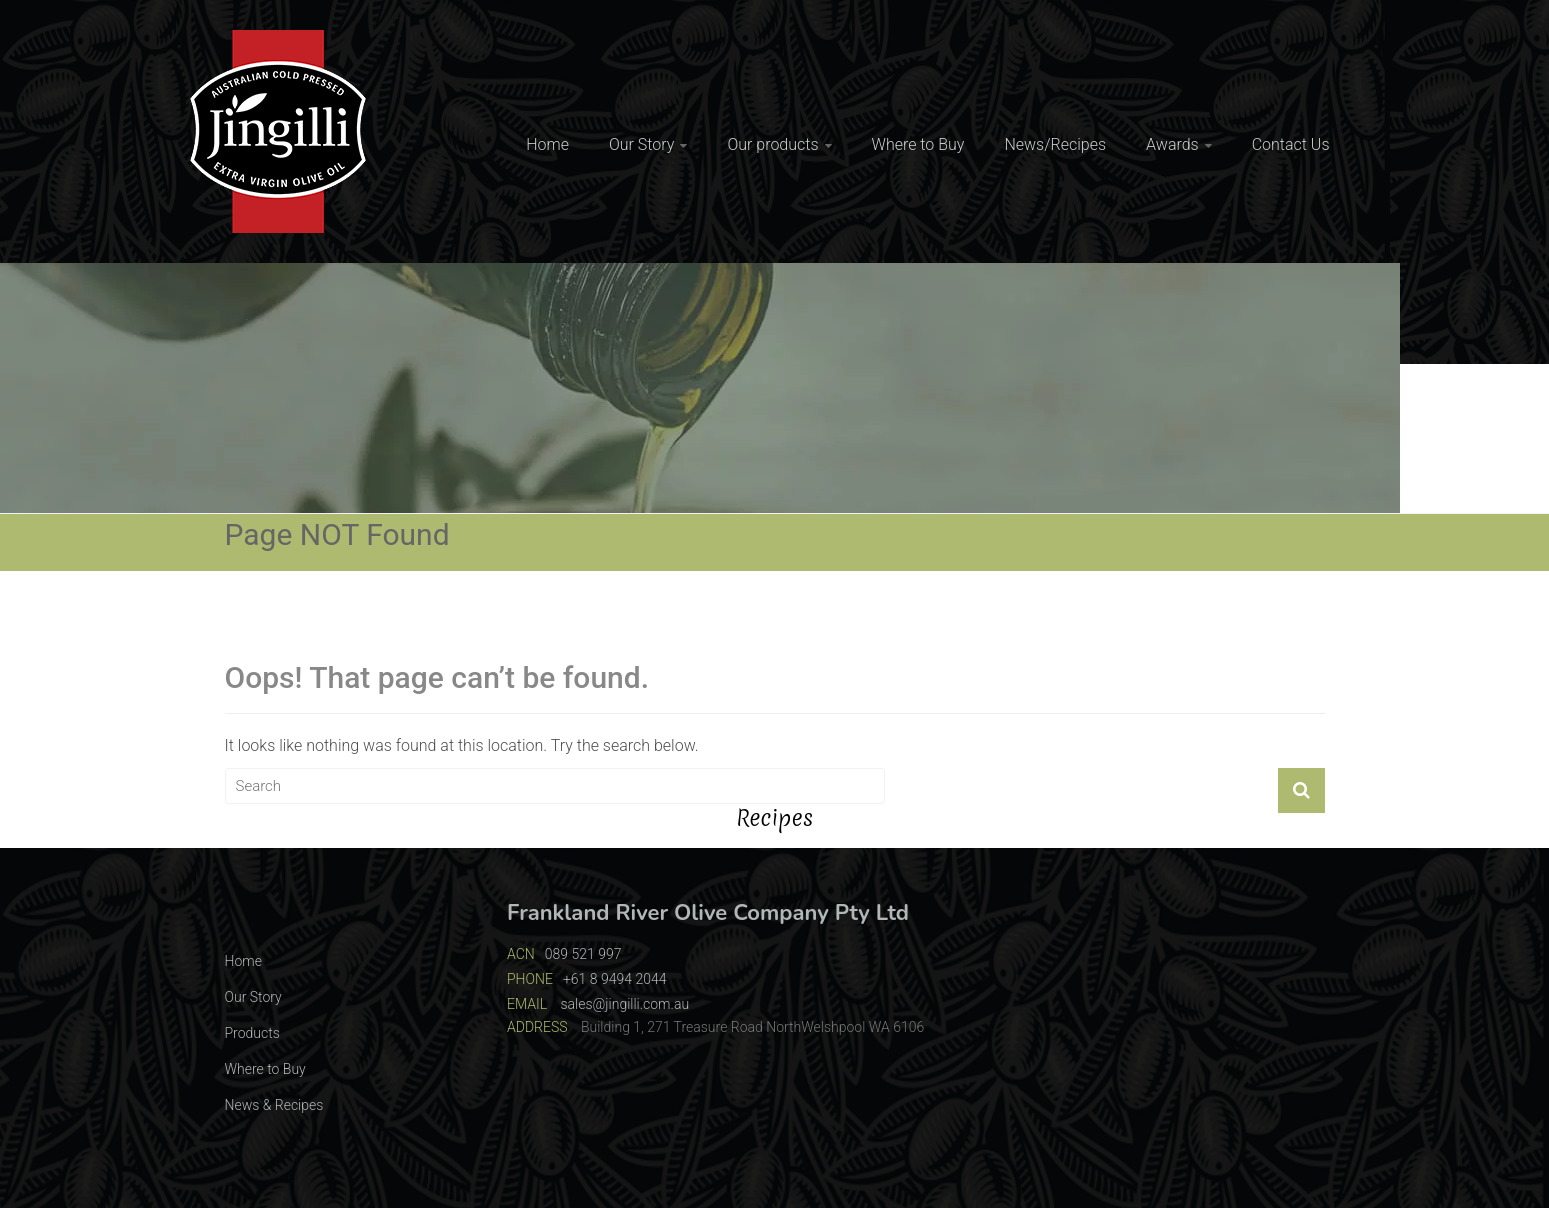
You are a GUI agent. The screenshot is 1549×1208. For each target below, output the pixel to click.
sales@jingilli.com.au (624, 1004)
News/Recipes (1055, 144)
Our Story (641, 144)
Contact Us (1291, 144)
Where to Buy (918, 144)
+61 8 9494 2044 (615, 979)
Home (547, 144)
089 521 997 (583, 954)
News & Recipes (274, 1105)
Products (252, 1033)
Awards (1172, 144)
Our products (772, 144)
